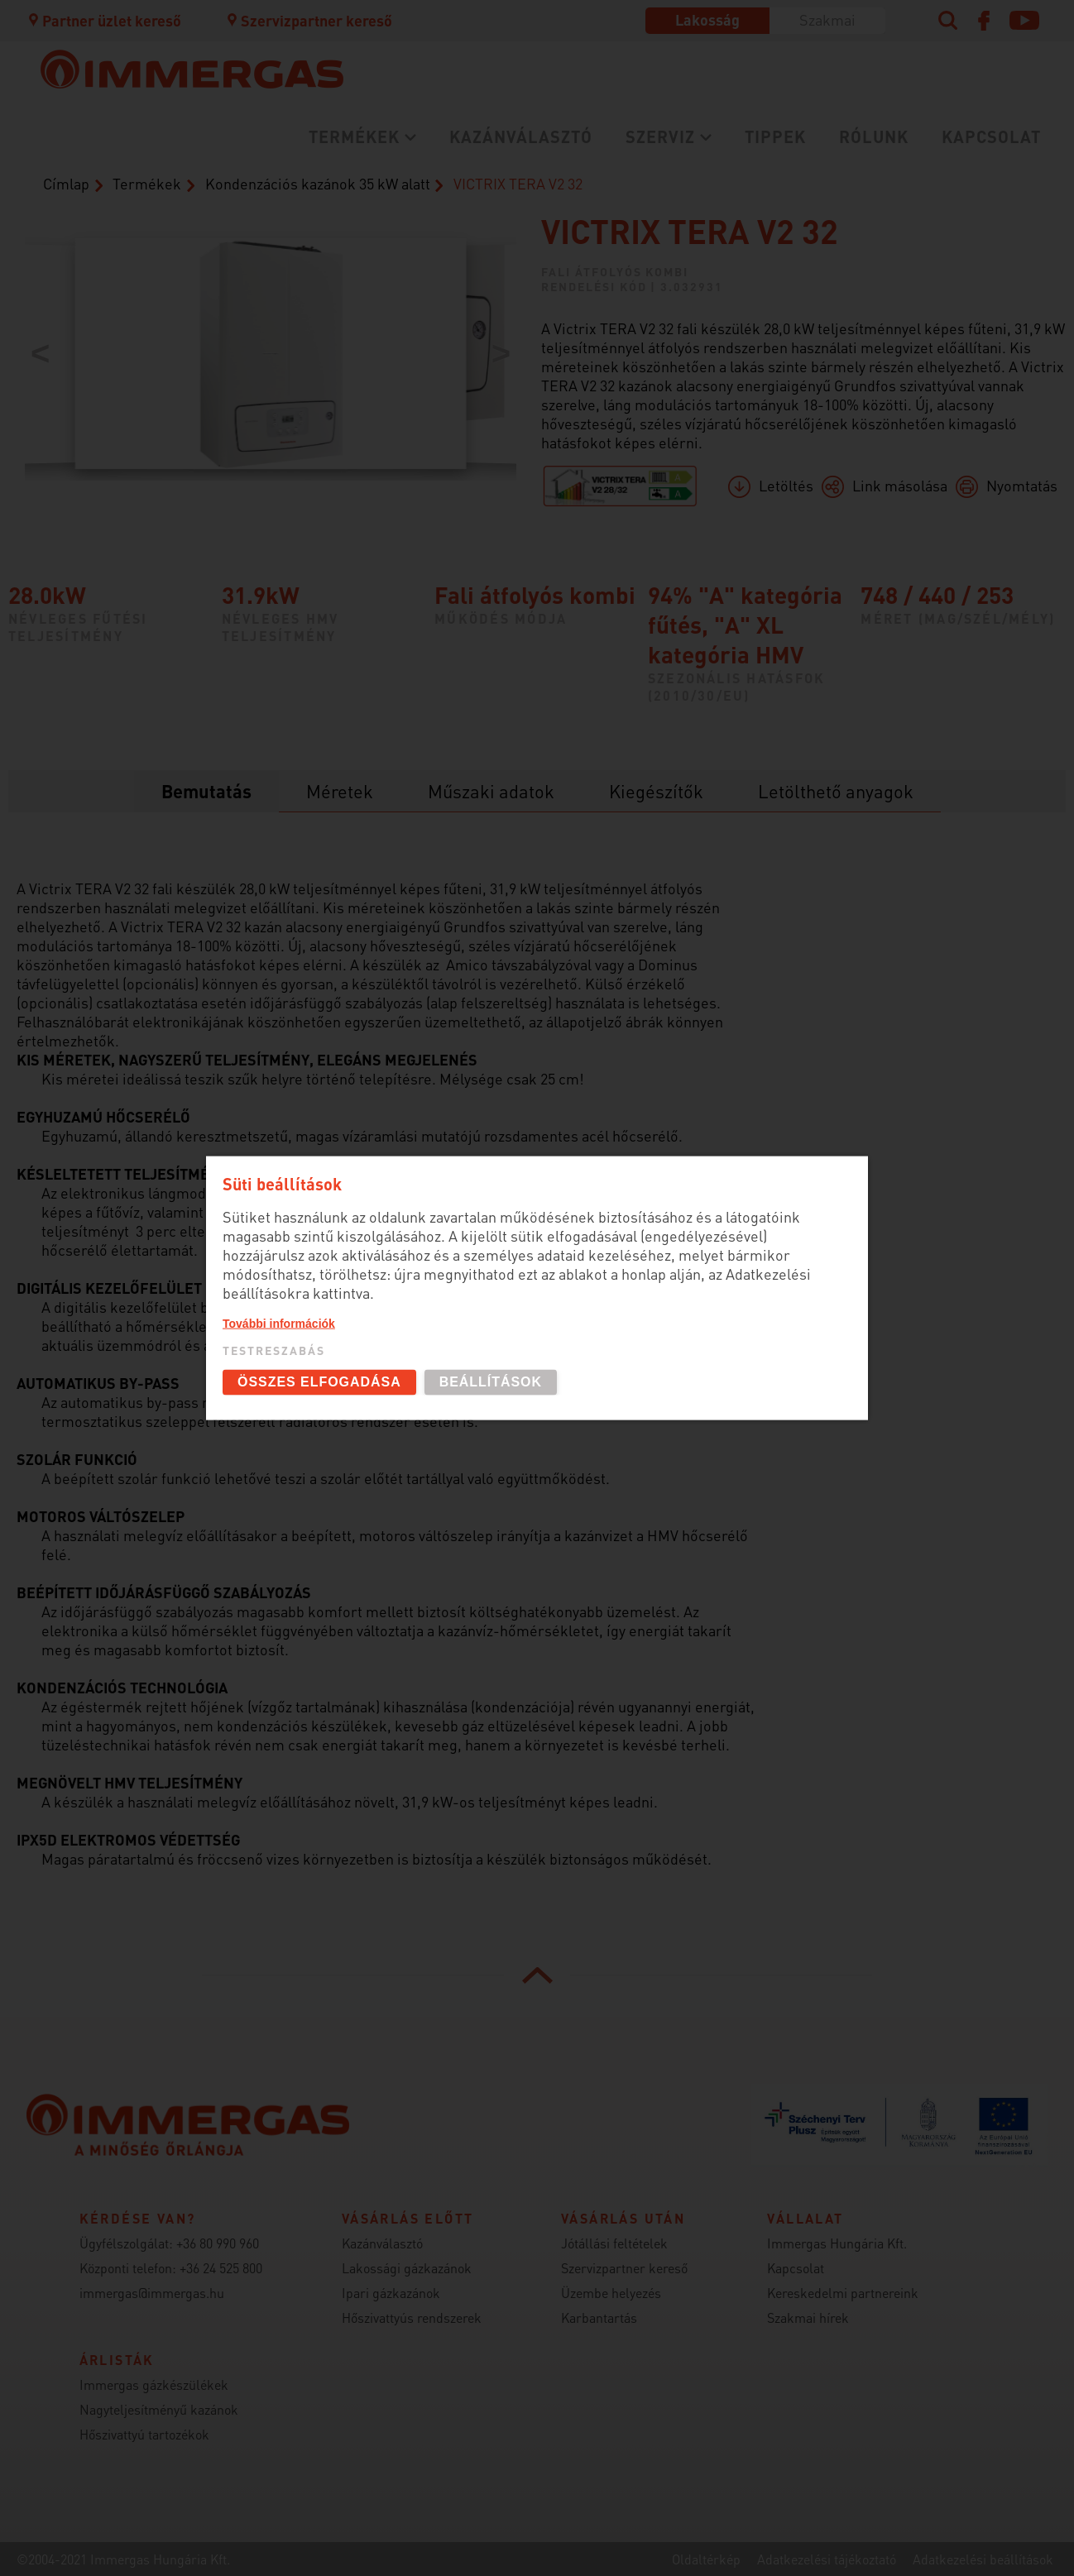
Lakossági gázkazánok (407, 2268)
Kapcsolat (991, 136)
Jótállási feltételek (614, 2243)
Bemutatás (206, 790)
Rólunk (874, 136)
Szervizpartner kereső (309, 20)
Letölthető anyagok (835, 790)
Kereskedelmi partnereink (842, 2292)
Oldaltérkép (706, 2559)
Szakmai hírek (808, 2317)
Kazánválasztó (520, 136)
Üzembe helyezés (611, 2292)
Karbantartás (599, 2317)
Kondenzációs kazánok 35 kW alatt (317, 183)
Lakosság (707, 19)
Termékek (354, 136)
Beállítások (490, 1382)
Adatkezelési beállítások (983, 2559)
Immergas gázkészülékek (153, 2384)
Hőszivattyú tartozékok (144, 2434)
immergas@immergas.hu (151, 2292)
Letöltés (786, 485)
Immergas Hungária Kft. (837, 2243)
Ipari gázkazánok (391, 2292)
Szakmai (827, 19)
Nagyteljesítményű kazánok (158, 2409)
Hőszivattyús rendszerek (412, 2317)
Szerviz (660, 136)
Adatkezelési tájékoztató (826, 2559)
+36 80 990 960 (217, 2243)
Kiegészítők (656, 790)
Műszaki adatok (491, 790)
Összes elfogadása (319, 1382)
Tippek (775, 136)
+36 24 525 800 (221, 2268)
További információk (279, 1323)
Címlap (66, 183)
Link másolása (899, 485)
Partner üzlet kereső (103, 20)
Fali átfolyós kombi (614, 271)
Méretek (339, 790)
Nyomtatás (1021, 485)
